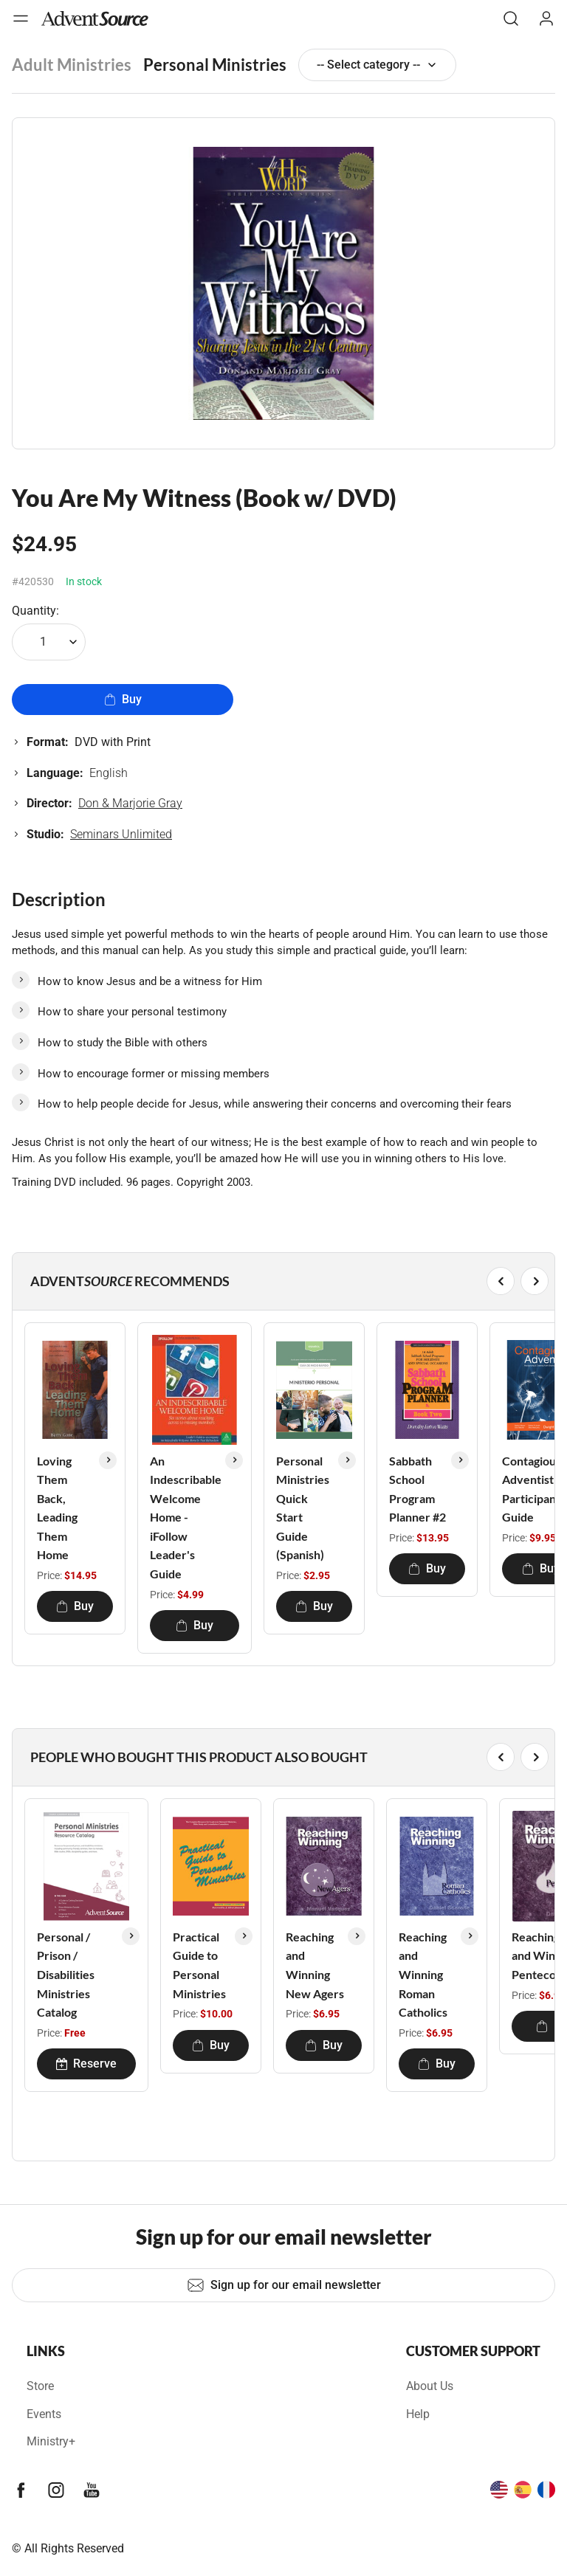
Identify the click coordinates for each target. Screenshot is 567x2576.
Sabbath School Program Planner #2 (417, 1489)
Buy (123, 699)
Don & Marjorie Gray (130, 803)
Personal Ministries (214, 65)
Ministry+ (51, 2441)
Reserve (86, 2064)
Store (40, 2386)
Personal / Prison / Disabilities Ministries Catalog (65, 1974)
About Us (429, 2386)
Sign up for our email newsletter (284, 2285)
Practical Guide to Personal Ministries (199, 1965)
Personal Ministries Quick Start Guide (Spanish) (302, 1508)
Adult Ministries (71, 65)
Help (418, 2414)
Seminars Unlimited (121, 834)
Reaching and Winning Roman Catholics (423, 1974)
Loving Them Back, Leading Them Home (57, 1508)
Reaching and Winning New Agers (315, 1965)
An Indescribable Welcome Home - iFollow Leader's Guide (185, 1517)
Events (44, 2414)
